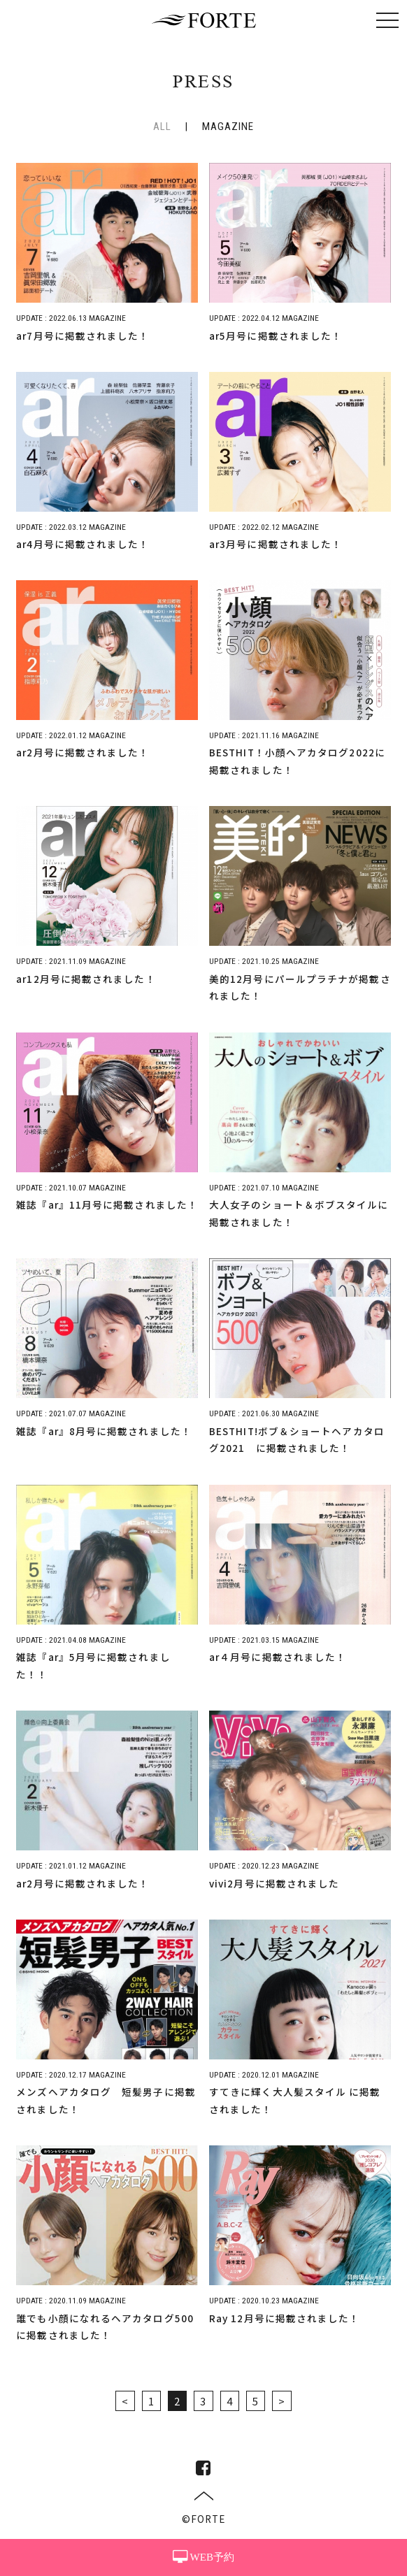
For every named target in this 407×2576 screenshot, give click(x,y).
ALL (162, 126)
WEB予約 (203, 2557)
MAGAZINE (228, 126)
